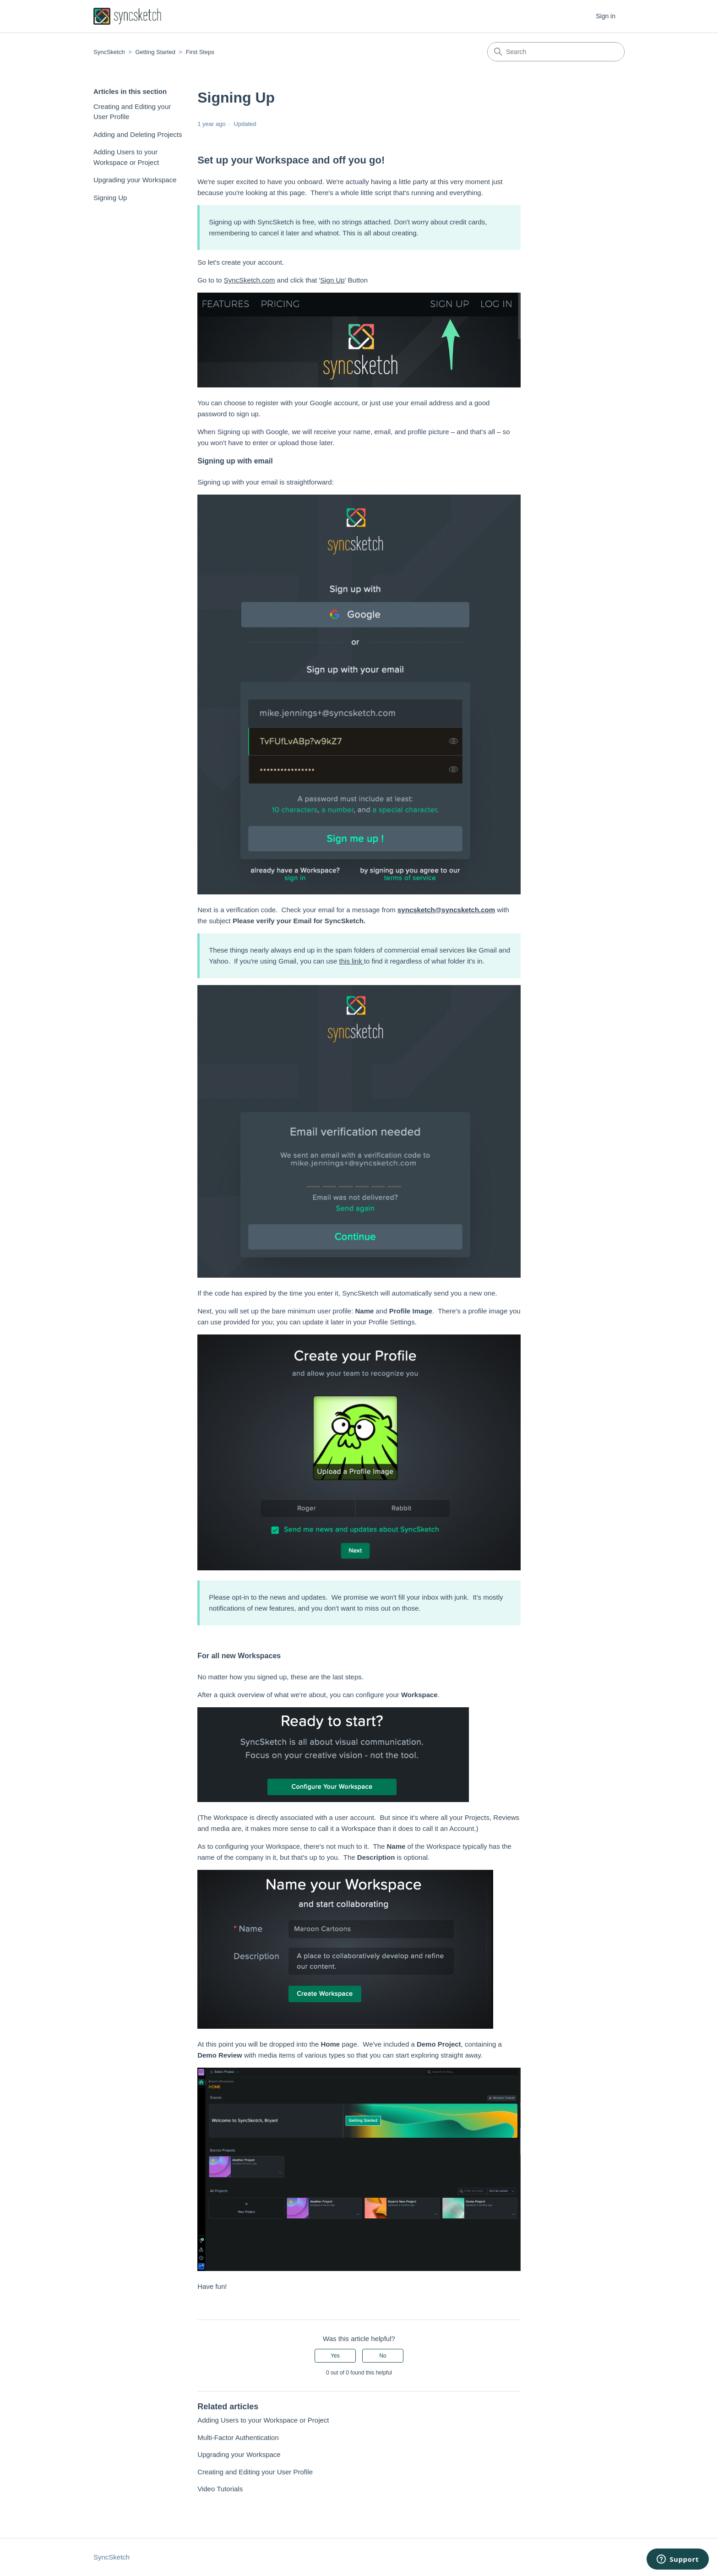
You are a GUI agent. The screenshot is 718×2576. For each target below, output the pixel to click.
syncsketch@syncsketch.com (446, 910)
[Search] (556, 52)
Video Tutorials (220, 2489)
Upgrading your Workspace (134, 180)
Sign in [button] (605, 16)
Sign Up (332, 280)
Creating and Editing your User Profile (132, 112)
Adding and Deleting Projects (137, 134)
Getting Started (155, 52)
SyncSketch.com (249, 280)
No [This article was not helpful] (382, 2356)
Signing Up (110, 198)
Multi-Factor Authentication (238, 2437)
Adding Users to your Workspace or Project (126, 157)
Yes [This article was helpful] (335, 2356)
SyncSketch (109, 52)
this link (351, 961)
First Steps (200, 52)
